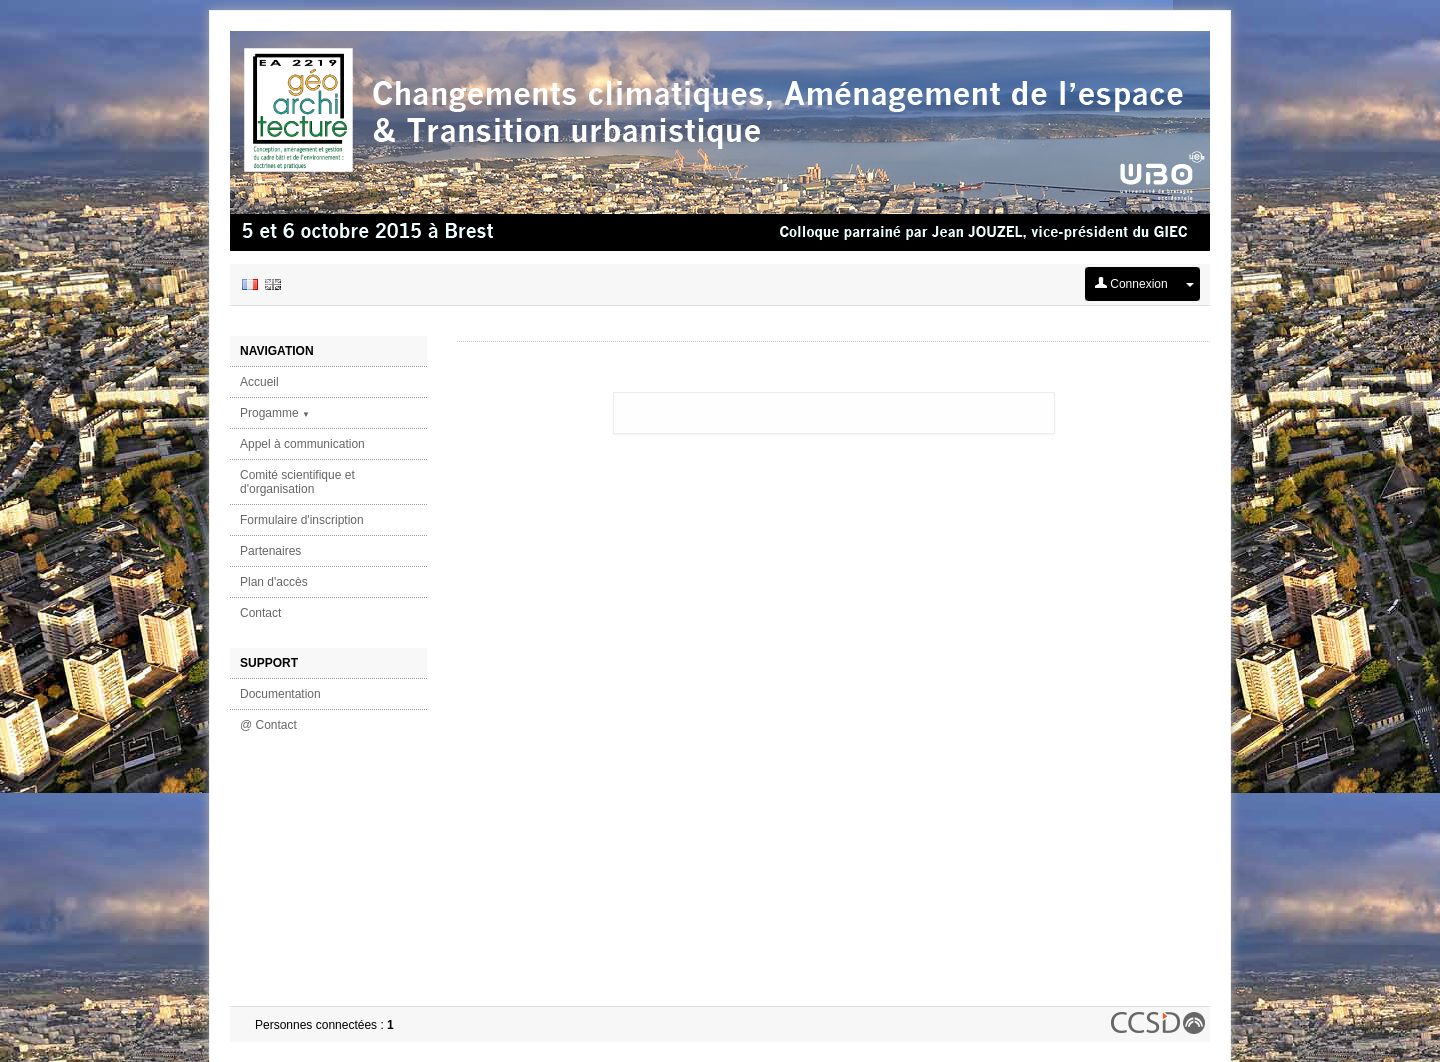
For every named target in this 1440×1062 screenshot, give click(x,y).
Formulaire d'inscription (302, 520)
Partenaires (270, 551)
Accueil (259, 382)
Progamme (275, 413)
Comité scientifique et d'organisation (297, 482)
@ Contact (268, 725)
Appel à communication (302, 444)
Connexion (1131, 284)
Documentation (280, 694)
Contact (260, 613)
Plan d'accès (274, 582)
